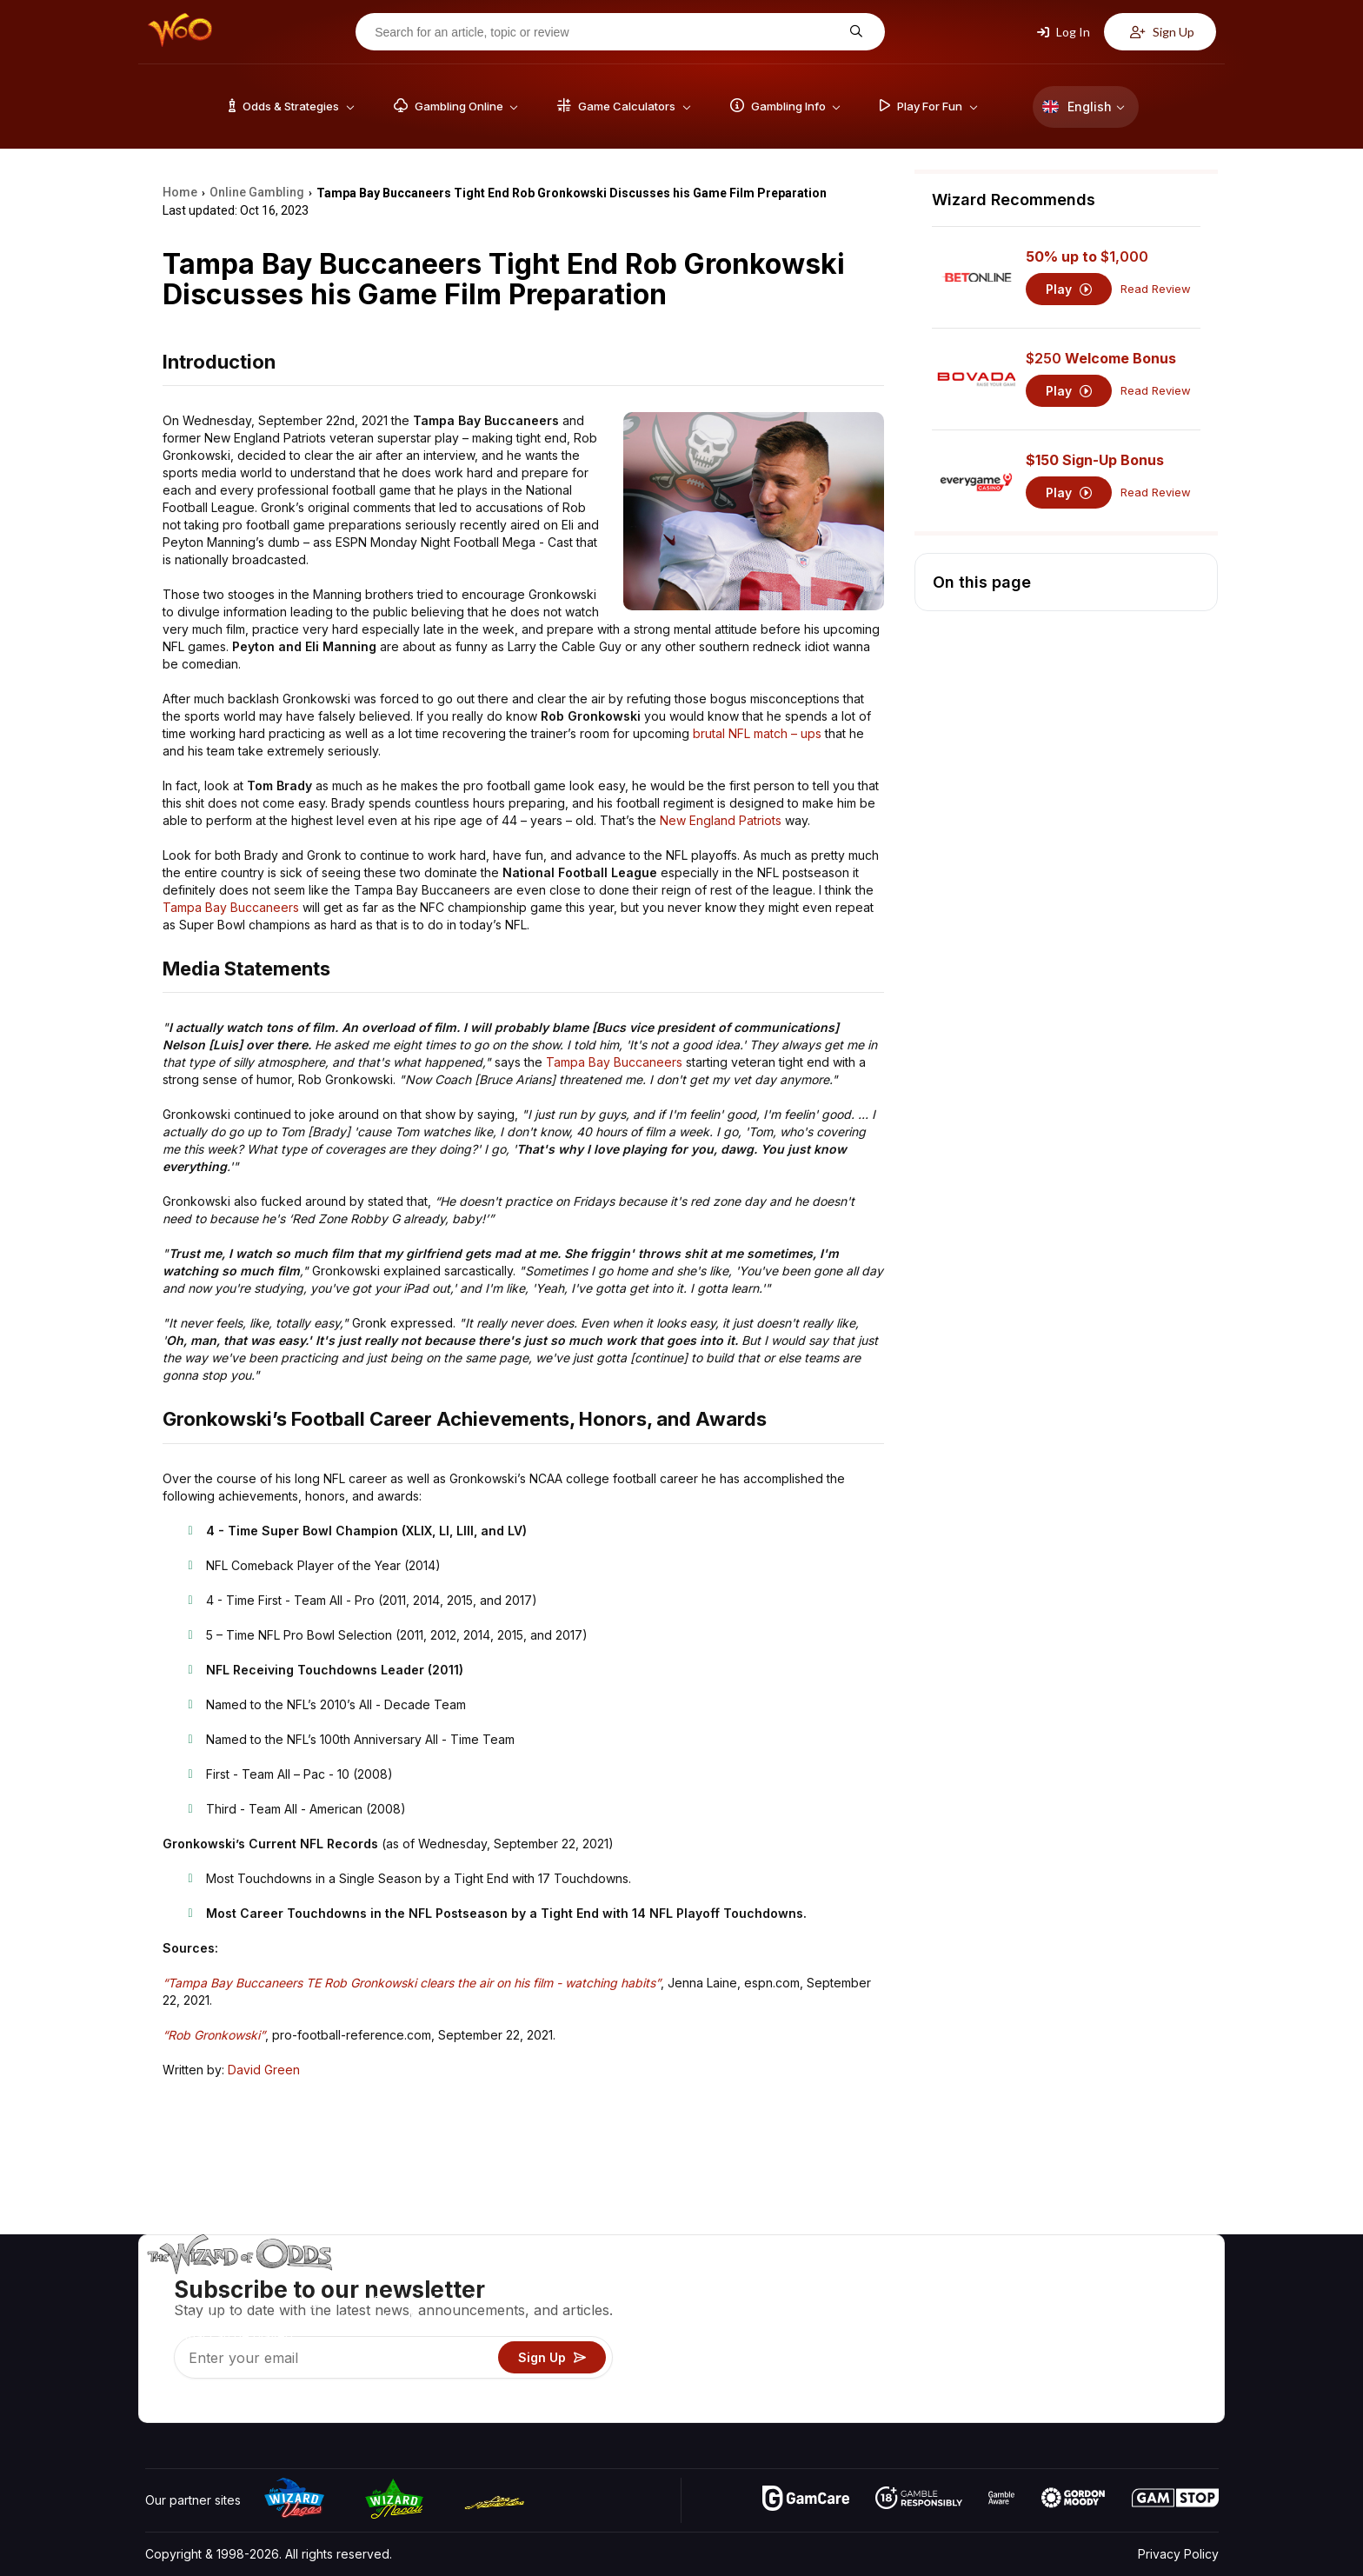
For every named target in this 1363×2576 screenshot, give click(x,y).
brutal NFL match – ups (757, 733)
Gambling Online (919, 2383)
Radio (1073, 2383)
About (1074, 2282)
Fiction (1169, 2358)
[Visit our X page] (198, 2405)
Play (1069, 289)
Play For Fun (908, 2358)
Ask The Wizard (919, 2408)
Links (1071, 2333)
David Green (264, 2069)
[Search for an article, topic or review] (607, 32)
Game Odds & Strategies (943, 2282)
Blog (1164, 2307)
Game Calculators (923, 2307)
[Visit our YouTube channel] (160, 2405)
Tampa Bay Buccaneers (231, 907)
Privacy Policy (1178, 2553)
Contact (1079, 2307)
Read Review (1155, 289)
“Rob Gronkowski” (214, 2034)
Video (1168, 2282)
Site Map (1176, 2333)
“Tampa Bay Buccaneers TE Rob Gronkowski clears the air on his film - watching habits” (412, 1982)
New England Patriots (720, 820)
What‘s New (1091, 2358)
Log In (1063, 31)
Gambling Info (912, 2333)
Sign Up (1162, 31)
